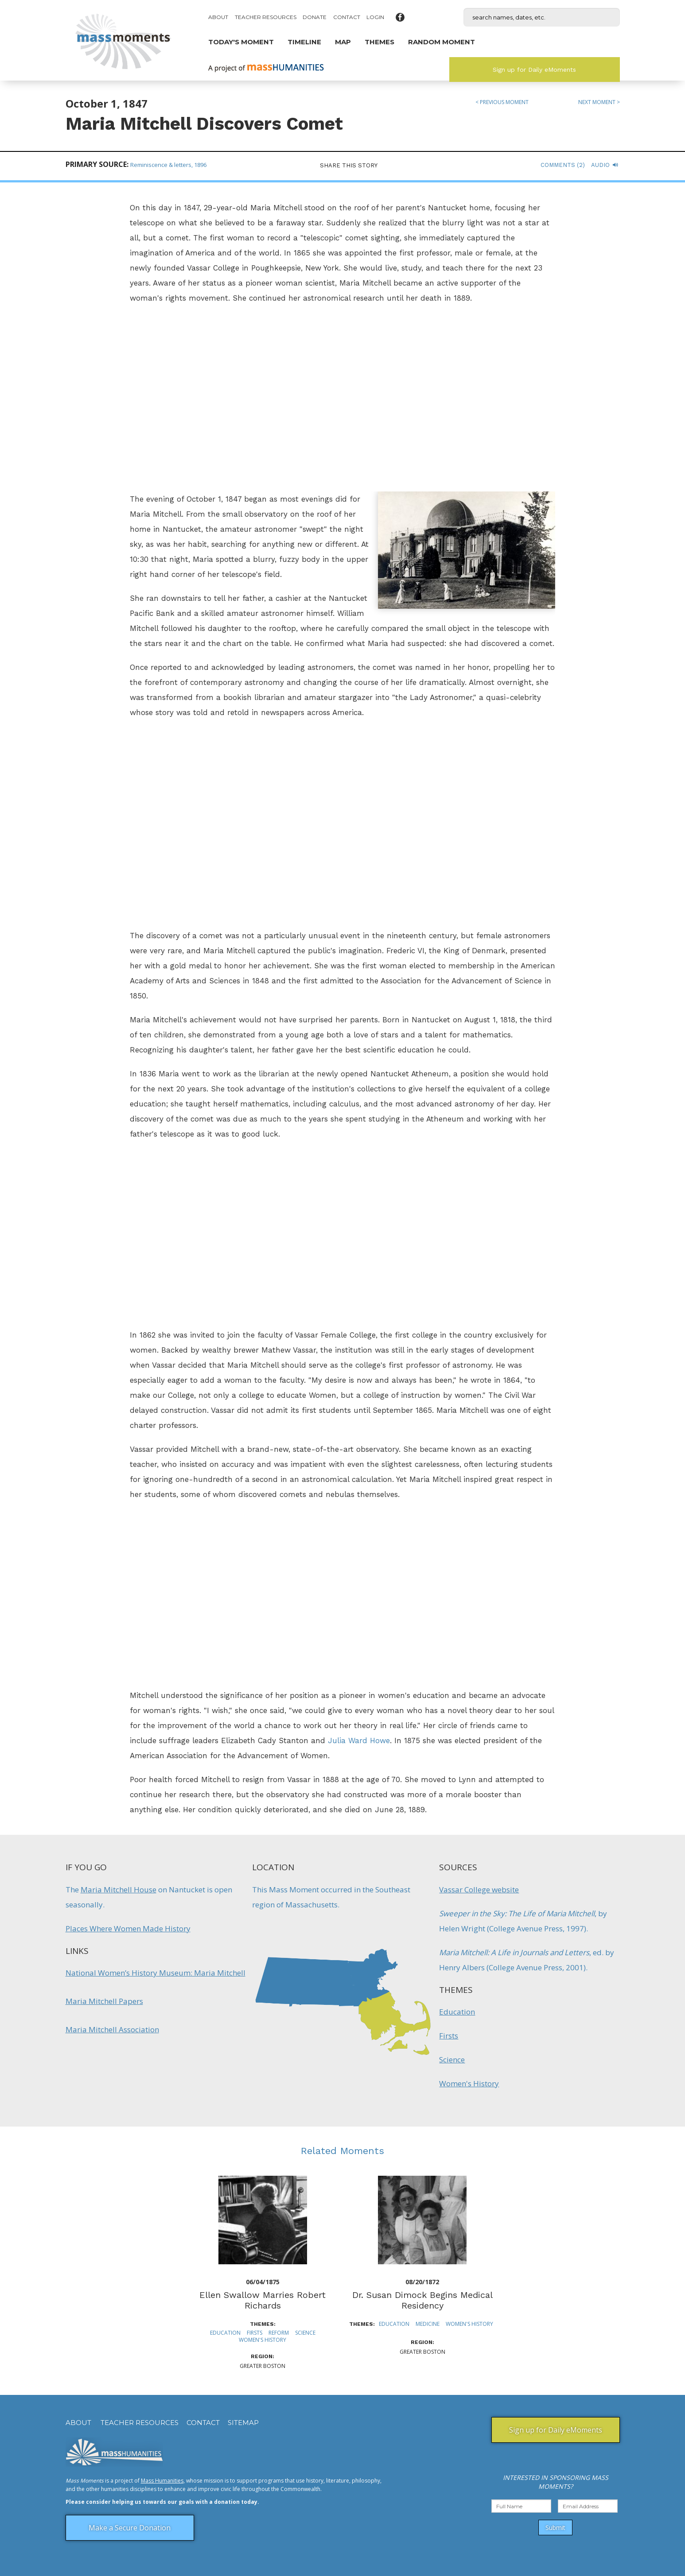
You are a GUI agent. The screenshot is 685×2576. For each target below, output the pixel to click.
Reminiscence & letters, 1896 (168, 165)
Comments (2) (563, 165)
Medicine (428, 2324)
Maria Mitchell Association (112, 2029)
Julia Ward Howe (359, 1740)
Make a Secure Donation (130, 2528)
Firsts (448, 2036)
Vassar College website (479, 1889)
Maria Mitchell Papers (104, 2001)
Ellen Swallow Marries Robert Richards (262, 2300)
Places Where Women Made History (128, 1928)
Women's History (469, 2083)
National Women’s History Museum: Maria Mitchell (155, 1973)
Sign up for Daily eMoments (534, 69)
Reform (279, 2332)
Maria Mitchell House (118, 1889)
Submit (555, 2527)
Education (457, 2012)
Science (452, 2059)
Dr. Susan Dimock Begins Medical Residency (422, 2300)
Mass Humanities (162, 2480)
